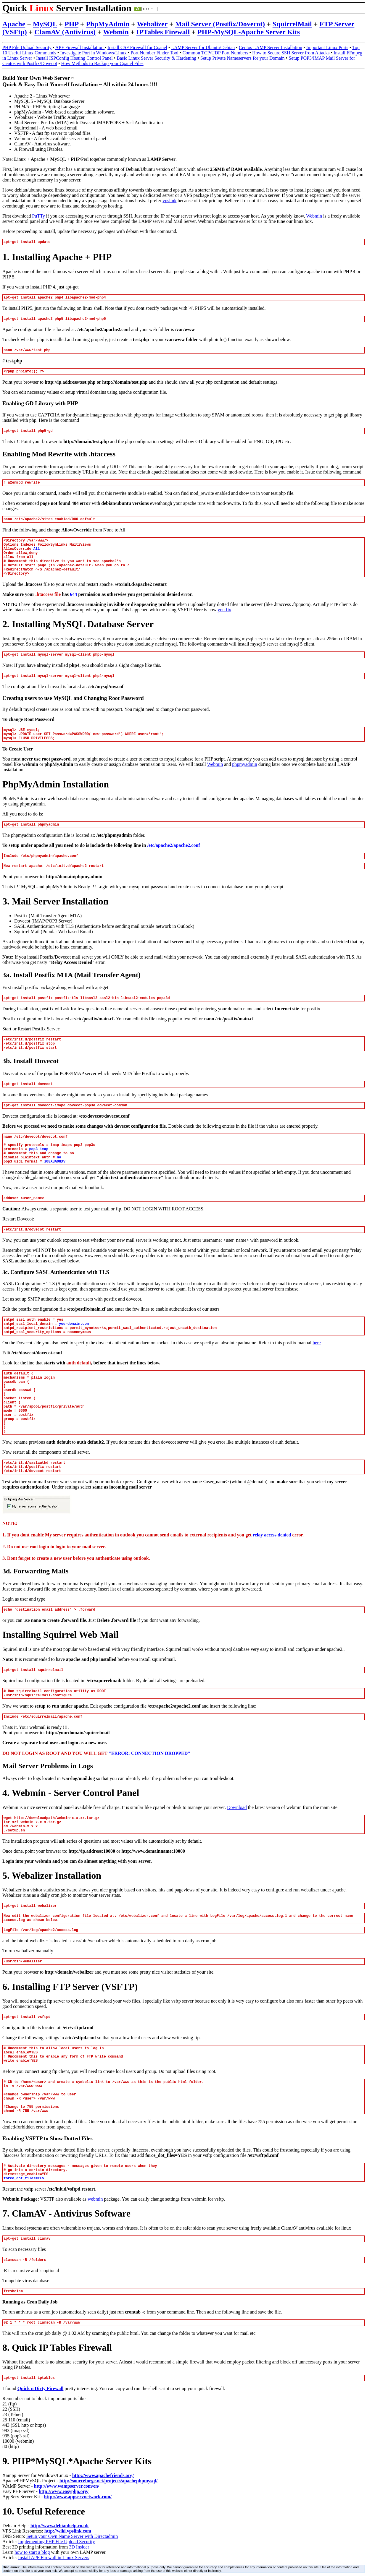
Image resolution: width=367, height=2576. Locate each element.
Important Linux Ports (327, 47)
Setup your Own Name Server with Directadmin (72, 2536)
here (317, 1342)
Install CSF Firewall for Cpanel (137, 47)
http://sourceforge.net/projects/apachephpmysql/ (108, 2480)
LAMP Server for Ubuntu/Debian (203, 47)
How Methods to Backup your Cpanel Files (102, 63)
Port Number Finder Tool (154, 52)
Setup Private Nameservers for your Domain (243, 58)
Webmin (116, 32)
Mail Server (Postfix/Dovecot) (220, 24)
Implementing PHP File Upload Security (56, 2541)
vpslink (169, 200)
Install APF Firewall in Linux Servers (53, 2557)
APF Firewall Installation (80, 47)
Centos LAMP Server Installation (270, 47)
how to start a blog (32, 2552)
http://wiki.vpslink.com (67, 2530)
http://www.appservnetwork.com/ (77, 2496)
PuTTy (38, 215)
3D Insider (79, 2546)
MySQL (45, 24)
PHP (71, 24)
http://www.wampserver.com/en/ (66, 2486)
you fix (224, 609)
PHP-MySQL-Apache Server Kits (248, 32)
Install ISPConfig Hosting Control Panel (74, 58)
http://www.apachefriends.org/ (103, 2475)
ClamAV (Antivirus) (64, 32)
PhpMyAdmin (107, 24)
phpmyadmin (244, 764)
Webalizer (152, 24)
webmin (95, 2198)
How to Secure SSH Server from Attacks (291, 52)
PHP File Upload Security (26, 47)
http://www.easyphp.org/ (63, 2491)
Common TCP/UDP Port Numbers (215, 52)
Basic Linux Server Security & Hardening (156, 58)
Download (237, 1807)
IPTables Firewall (163, 32)
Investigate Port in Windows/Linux (93, 52)
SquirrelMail (292, 24)
